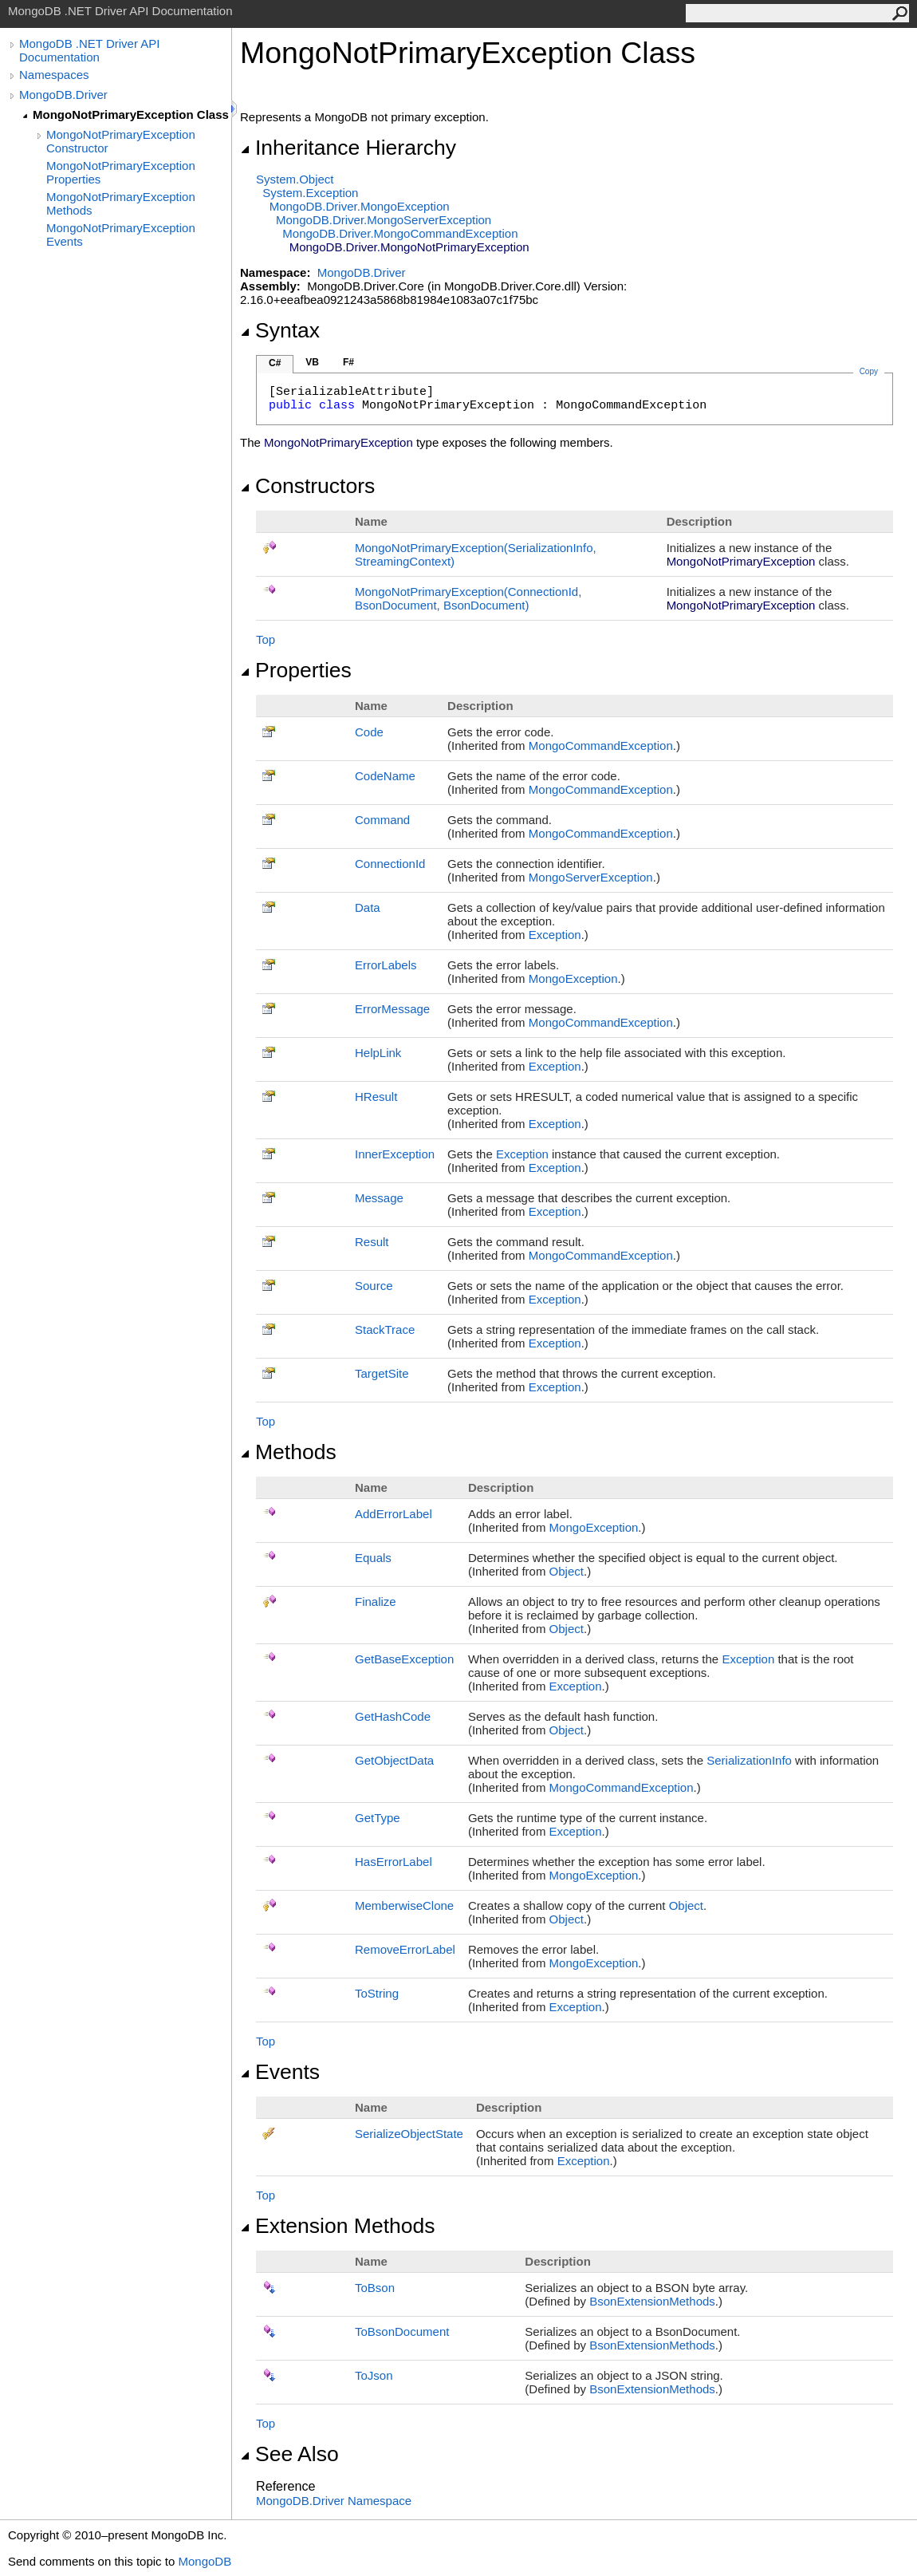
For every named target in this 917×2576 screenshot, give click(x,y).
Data (367, 907)
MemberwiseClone (404, 1905)
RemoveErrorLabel (405, 1949)
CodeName (385, 776)
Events (280, 2072)
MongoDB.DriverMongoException (360, 206)
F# (348, 362)
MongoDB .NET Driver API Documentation (89, 50)
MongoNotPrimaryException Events (120, 234)
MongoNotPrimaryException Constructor (120, 141)
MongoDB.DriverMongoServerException (383, 220)
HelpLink (378, 1052)
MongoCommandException (601, 745)
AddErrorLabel (393, 1514)
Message (379, 1198)
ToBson (375, 2287)
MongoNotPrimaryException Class (131, 114)
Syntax (280, 330)
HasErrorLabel (393, 1861)
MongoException (573, 978)
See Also (289, 2454)
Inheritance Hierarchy (348, 148)
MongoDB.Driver (63, 94)
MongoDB (204, 2561)
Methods (288, 1452)
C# (275, 363)
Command (382, 819)
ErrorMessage (392, 1009)
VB (312, 362)
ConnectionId (390, 863)
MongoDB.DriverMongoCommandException (400, 233)
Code (369, 732)
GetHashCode (393, 1716)
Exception (555, 934)
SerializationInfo (749, 1760)
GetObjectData (394, 1760)
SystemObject (295, 179)
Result (372, 1242)
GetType (377, 1818)
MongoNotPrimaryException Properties (120, 172)
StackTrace (385, 1329)
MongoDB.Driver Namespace (333, 2500)
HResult (376, 1096)
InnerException (395, 1154)
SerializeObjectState (409, 2133)
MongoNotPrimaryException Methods (120, 203)
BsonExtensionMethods (652, 2301)
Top (265, 639)
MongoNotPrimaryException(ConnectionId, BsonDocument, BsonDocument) (468, 598)
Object (566, 1571)
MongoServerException (591, 877)
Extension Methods (337, 2226)
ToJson (374, 2375)
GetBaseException (404, 1659)
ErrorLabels (386, 965)
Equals (373, 1557)
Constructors (307, 486)
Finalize (375, 1601)
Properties (296, 670)
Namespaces (54, 74)
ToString (377, 1993)
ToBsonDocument (402, 2331)
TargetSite (382, 1373)
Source (374, 1285)
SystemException (310, 192)
